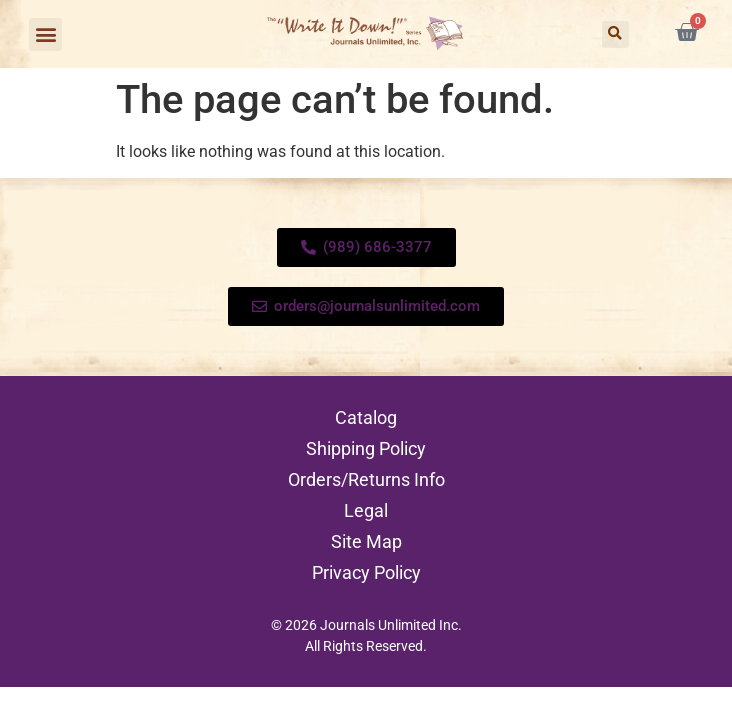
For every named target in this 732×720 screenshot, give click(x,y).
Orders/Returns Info (366, 479)
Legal (366, 510)
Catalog (366, 417)
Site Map (366, 541)
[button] (45, 34)
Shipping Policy (366, 448)
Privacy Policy (366, 572)
